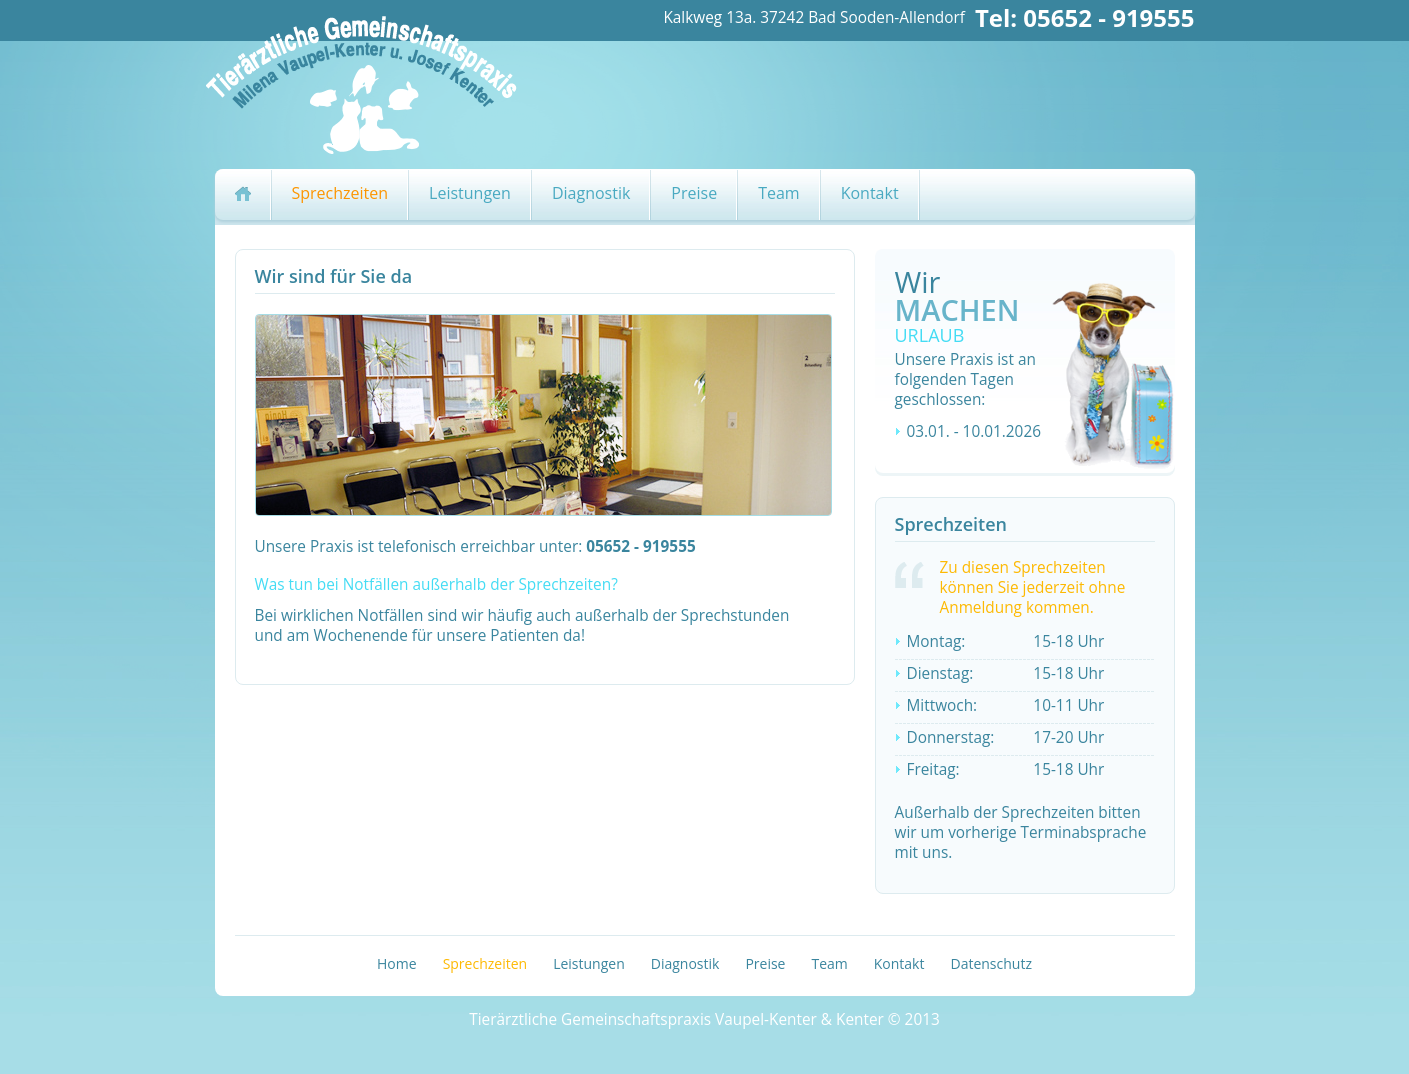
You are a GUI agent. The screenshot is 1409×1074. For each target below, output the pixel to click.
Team (779, 193)
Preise (694, 193)
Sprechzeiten (340, 193)
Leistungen (470, 193)
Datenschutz (990, 963)
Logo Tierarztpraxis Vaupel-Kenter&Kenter (377, 83)
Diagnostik (591, 193)
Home (397, 963)
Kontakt (870, 193)
